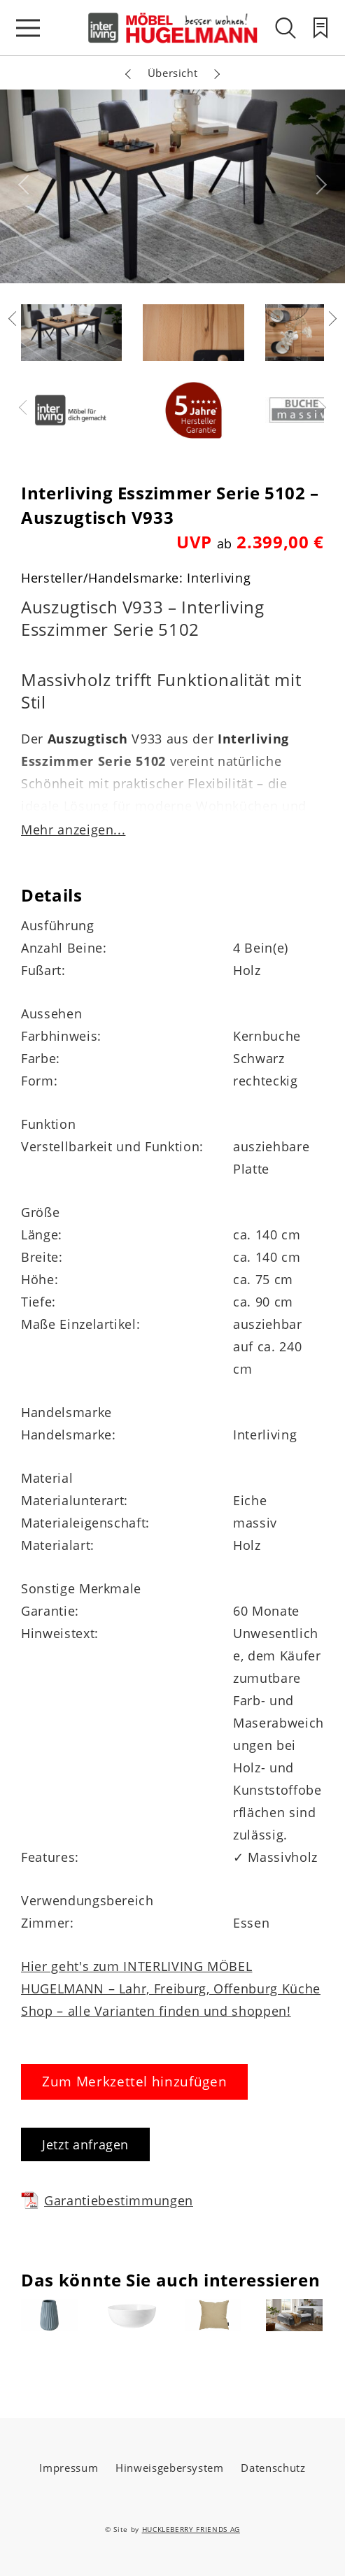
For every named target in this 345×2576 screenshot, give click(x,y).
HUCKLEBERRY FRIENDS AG (191, 2529)
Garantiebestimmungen (107, 2200)
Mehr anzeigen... (73, 829)
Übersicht (173, 73)
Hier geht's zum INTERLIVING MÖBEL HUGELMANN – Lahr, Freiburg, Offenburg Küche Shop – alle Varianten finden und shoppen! (171, 1988)
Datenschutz (273, 2468)
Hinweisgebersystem (169, 2468)
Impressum (68, 2468)
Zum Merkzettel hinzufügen (134, 2081)
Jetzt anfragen (85, 2144)
